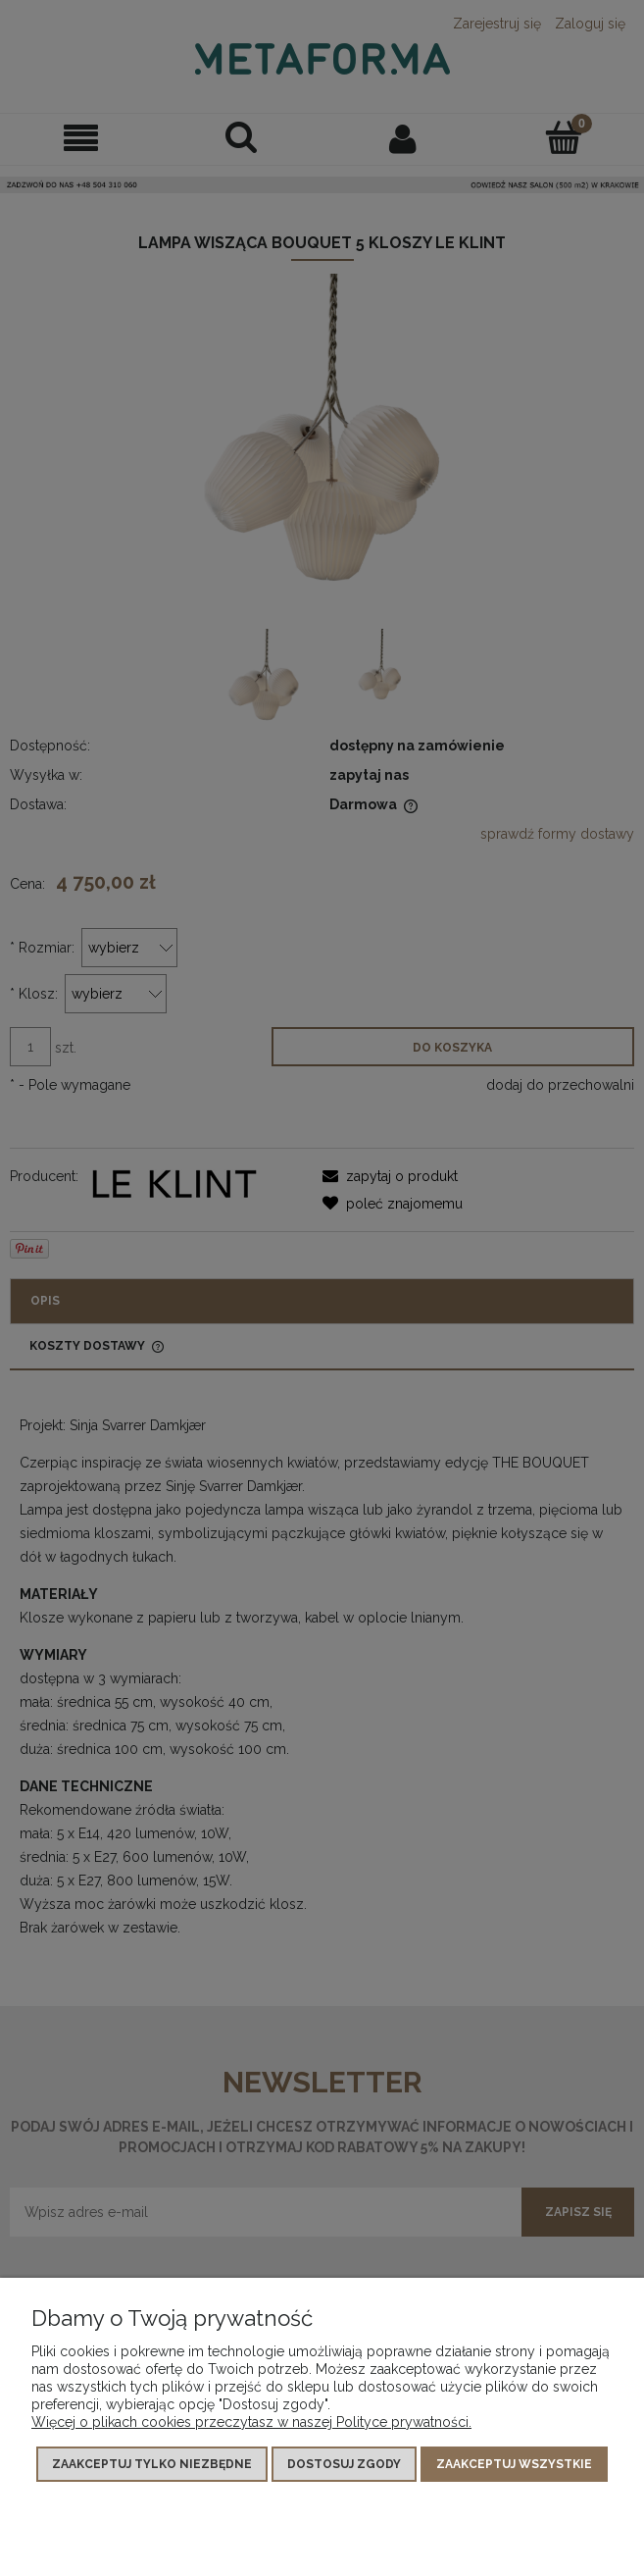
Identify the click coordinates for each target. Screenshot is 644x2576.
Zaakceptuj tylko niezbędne (152, 2464)
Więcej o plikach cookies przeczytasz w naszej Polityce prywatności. (251, 2422)
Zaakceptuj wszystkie (514, 2464)
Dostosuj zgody (344, 2464)
